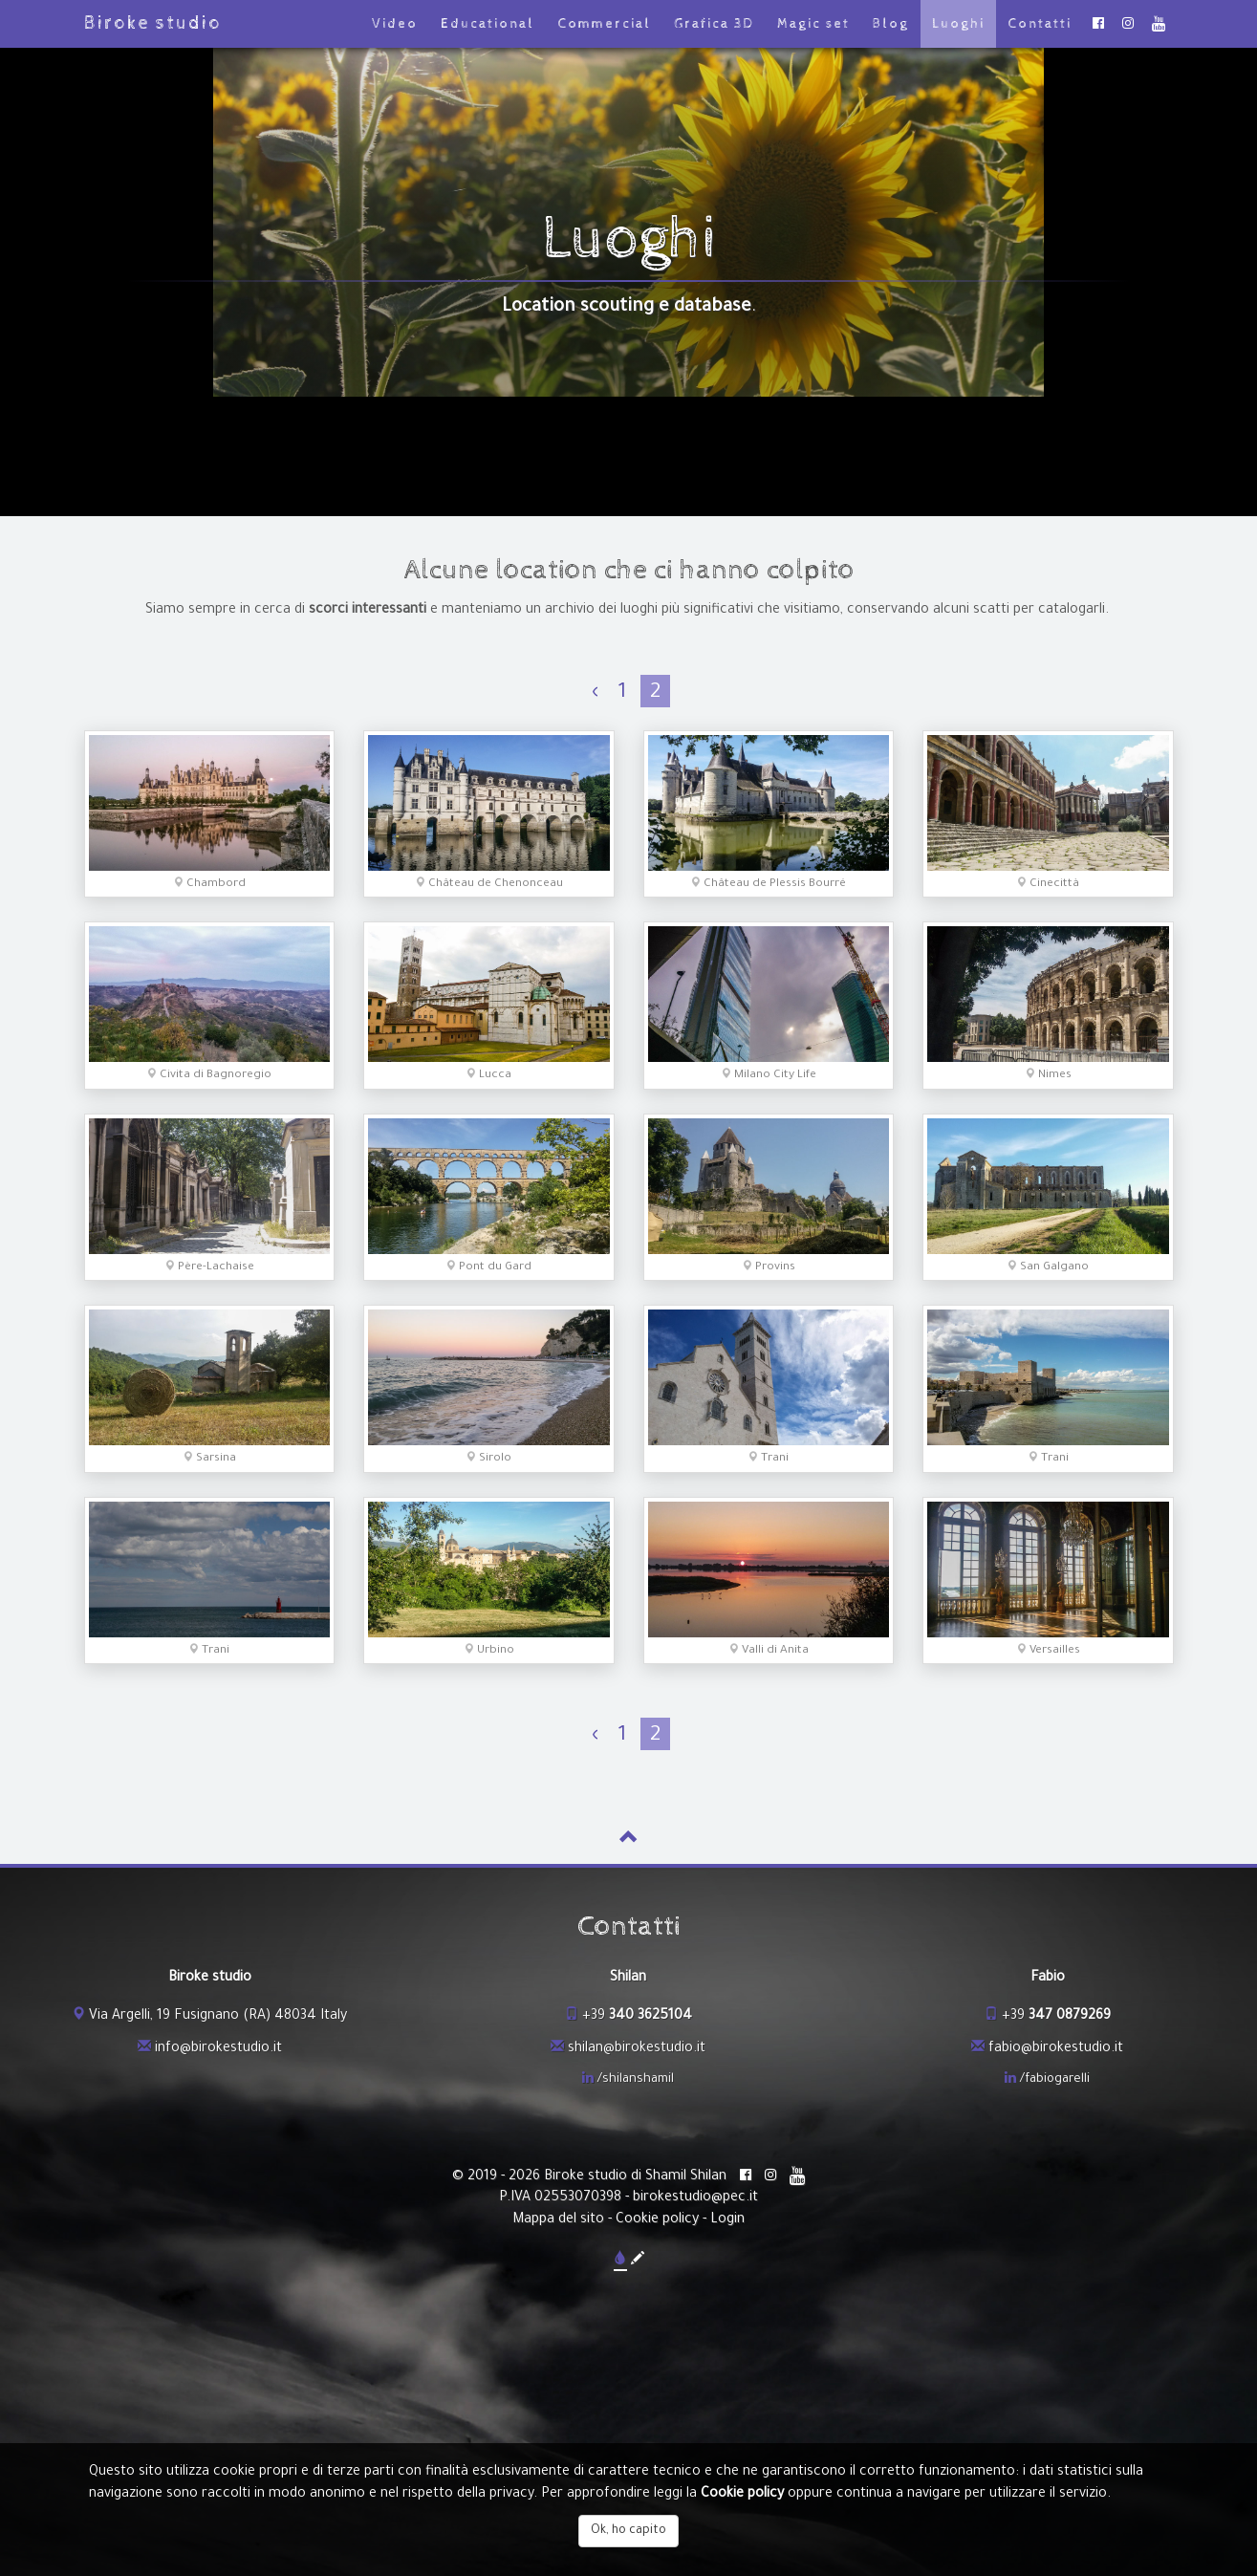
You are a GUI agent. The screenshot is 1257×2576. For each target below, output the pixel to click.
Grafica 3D (714, 24)
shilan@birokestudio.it (636, 2049)
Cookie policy (657, 2220)
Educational (487, 24)
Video (395, 24)
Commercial (604, 24)
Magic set (813, 24)
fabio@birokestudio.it (1055, 2049)
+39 (637, 2016)
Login (727, 2220)
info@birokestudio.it (218, 2049)
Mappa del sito (558, 2220)
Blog (891, 24)
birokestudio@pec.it (695, 2198)
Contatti (1040, 24)
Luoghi (958, 24)
